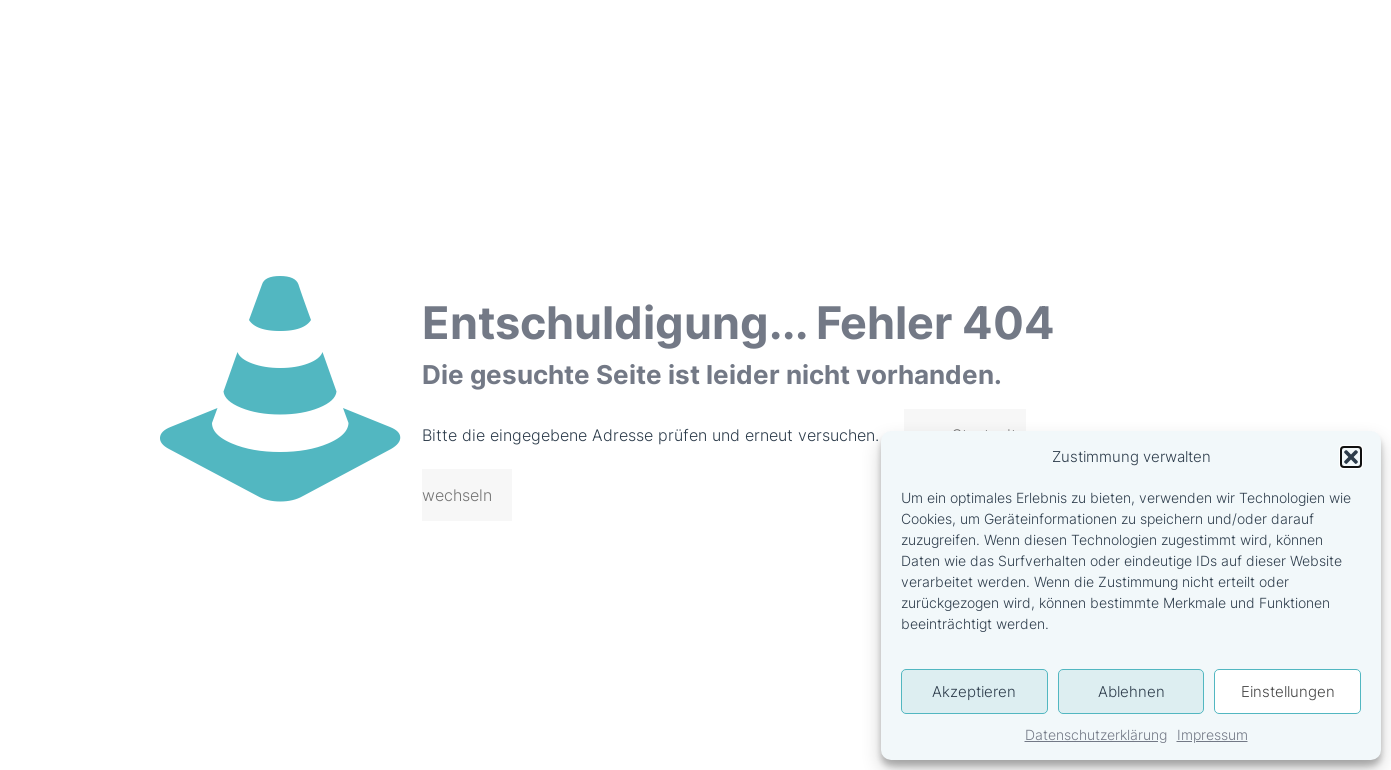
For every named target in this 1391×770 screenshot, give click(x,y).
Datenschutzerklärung (1096, 734)
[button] (1351, 457)
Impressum (1212, 734)
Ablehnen (1131, 691)
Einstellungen (1288, 691)
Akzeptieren (974, 691)
